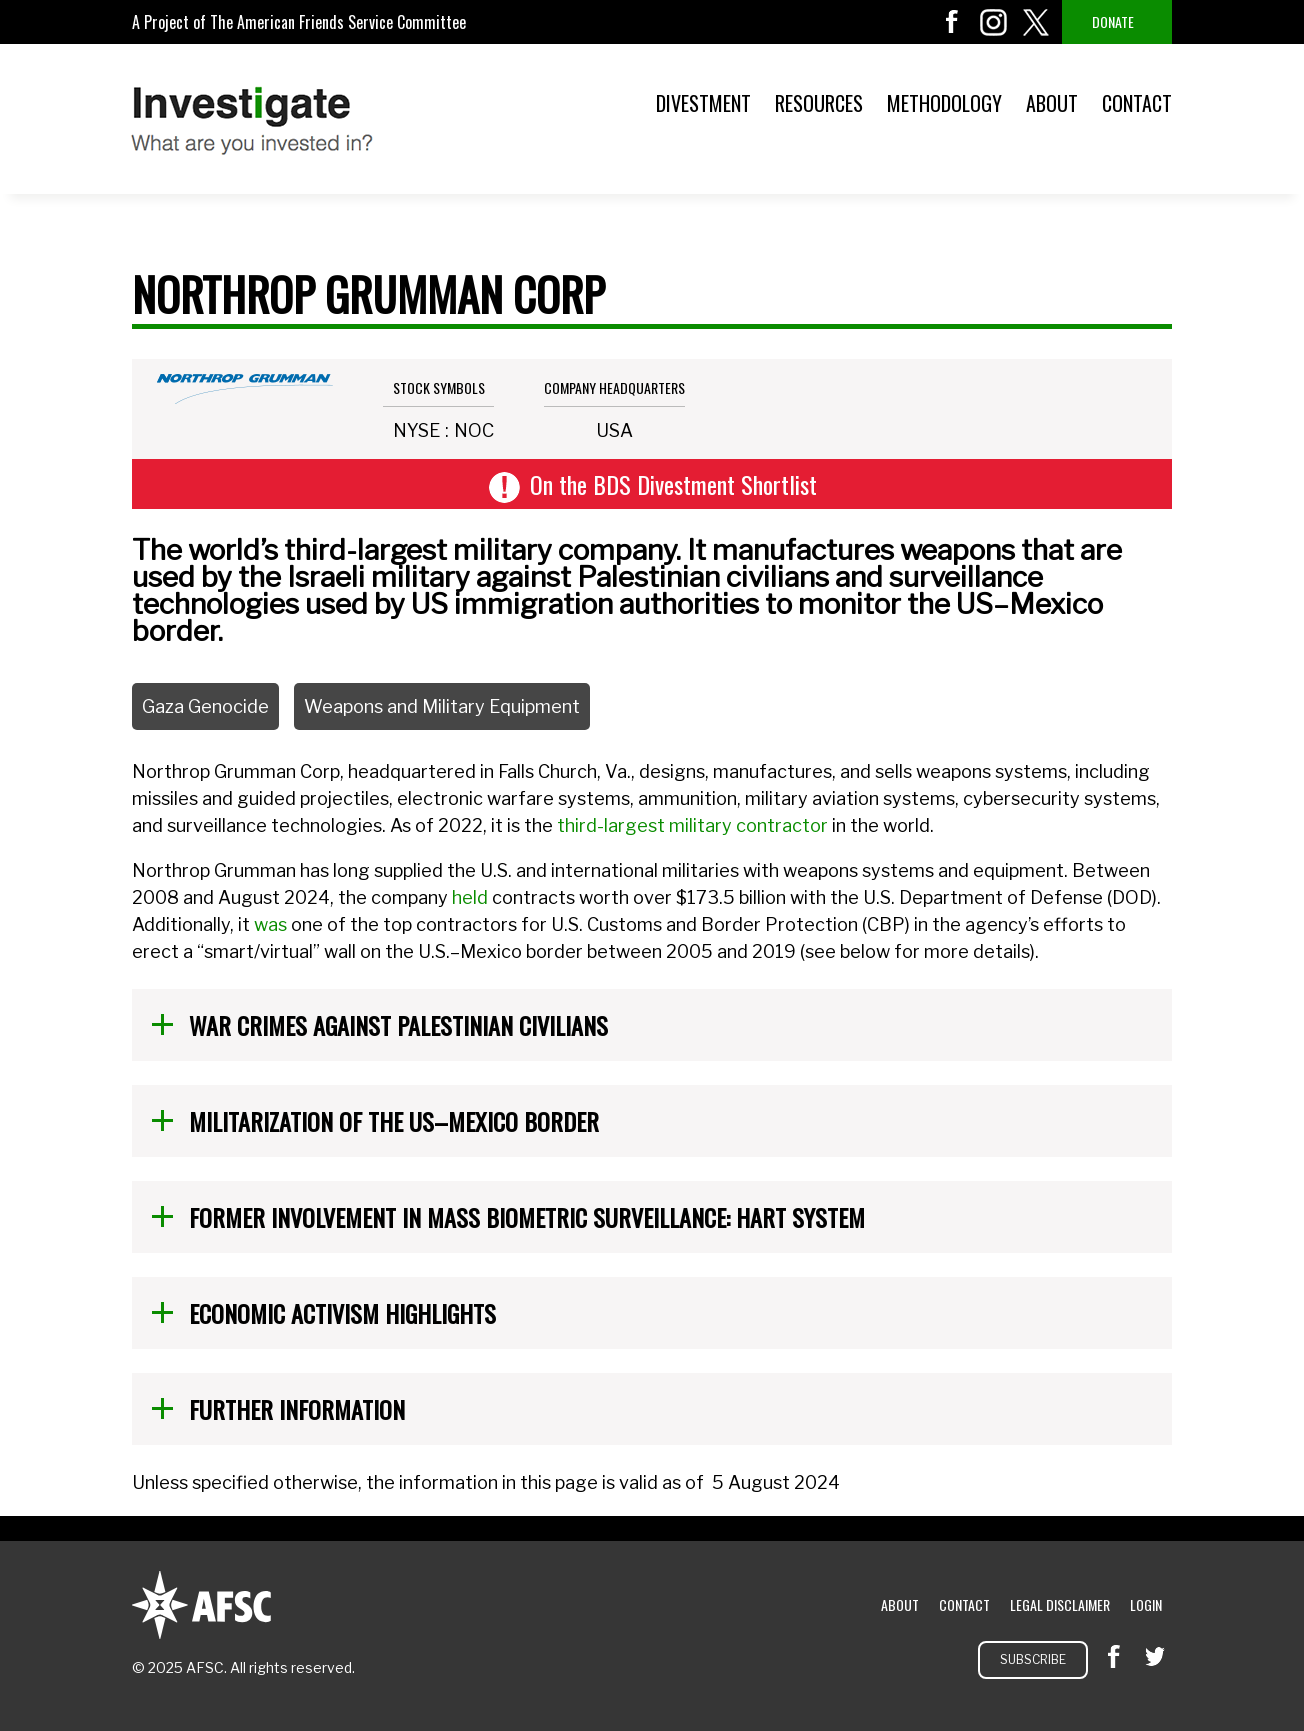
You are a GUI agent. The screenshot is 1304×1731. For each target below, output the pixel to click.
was (270, 924)
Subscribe (1033, 1659)
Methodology (944, 103)
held (470, 897)
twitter (1036, 22)
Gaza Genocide (205, 706)
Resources (819, 103)
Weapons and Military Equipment (442, 706)
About (1052, 103)
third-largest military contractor (692, 825)
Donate (1113, 21)
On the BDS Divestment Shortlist (673, 484)
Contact (1137, 103)
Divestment (703, 103)
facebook (952, 22)
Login (1146, 1604)
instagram (994, 22)
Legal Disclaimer (1060, 1604)
